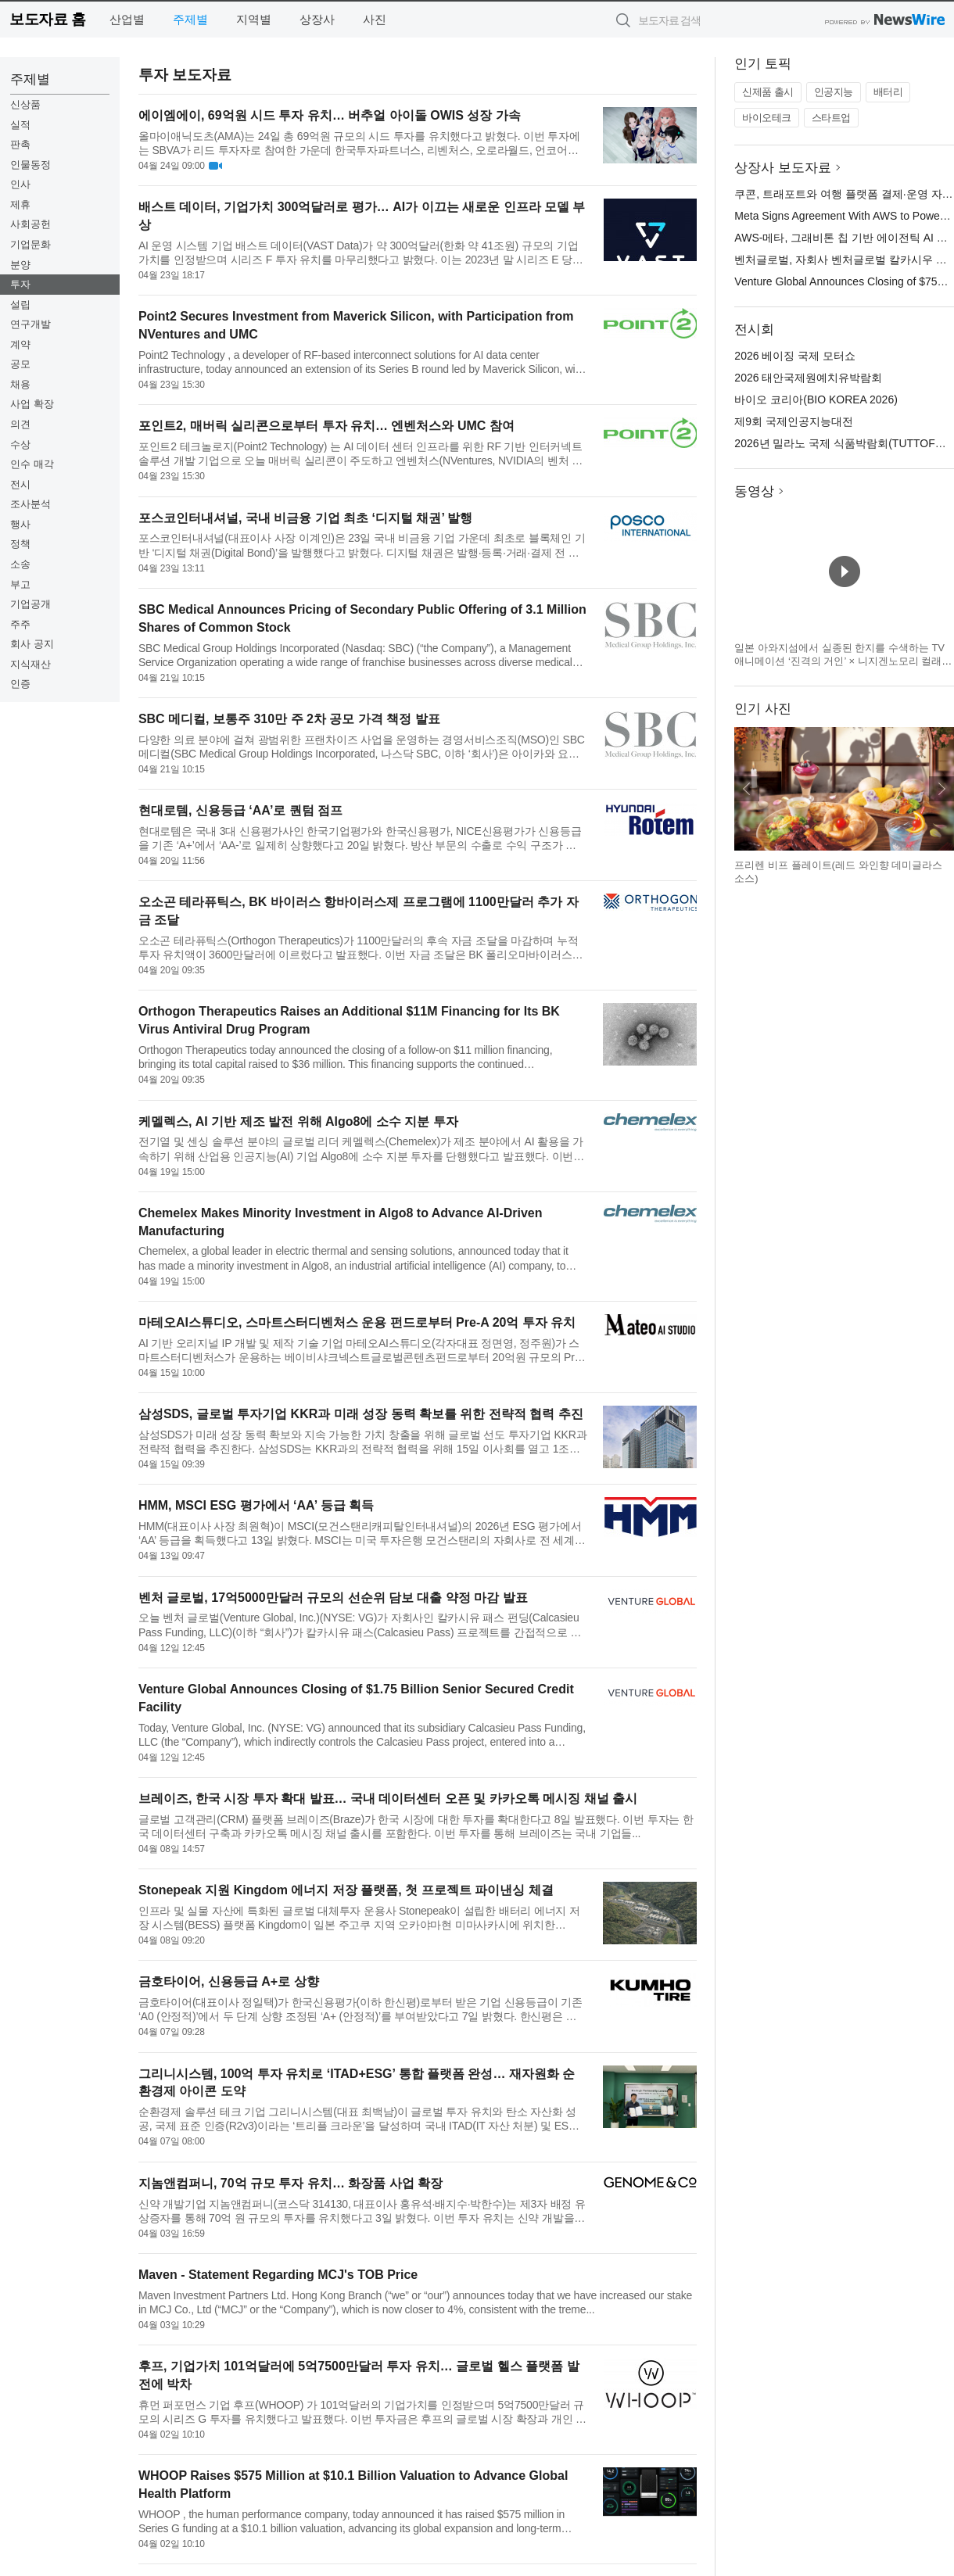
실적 (20, 125)
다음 (941, 788)
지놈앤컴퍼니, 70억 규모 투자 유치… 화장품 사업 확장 (290, 2183)
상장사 (317, 19)
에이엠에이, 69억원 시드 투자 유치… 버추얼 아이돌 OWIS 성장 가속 (329, 115)
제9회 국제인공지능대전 (793, 421)
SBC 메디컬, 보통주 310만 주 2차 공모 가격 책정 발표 (289, 719)
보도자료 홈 (47, 19)
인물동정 (30, 164)
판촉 (20, 144)
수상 (20, 444)
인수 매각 (32, 464)
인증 (20, 684)
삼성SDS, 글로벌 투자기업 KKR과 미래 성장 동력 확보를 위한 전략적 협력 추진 (360, 1414)
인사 (20, 184)
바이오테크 (766, 118)
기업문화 (30, 244)
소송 (20, 564)
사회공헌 (30, 224)
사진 (374, 19)
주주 (20, 624)
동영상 (754, 491)
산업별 (127, 19)
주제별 (190, 19)
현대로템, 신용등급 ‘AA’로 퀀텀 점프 (240, 810)
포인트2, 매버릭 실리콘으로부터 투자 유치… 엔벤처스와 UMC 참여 (326, 425)
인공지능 (833, 92)
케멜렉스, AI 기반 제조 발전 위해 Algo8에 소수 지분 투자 (298, 1121)
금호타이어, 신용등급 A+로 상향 (228, 1981)
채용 (20, 384)
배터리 (888, 92)
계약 (20, 344)
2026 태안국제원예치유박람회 (808, 377)
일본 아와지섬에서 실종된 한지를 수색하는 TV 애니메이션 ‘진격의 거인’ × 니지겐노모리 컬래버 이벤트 (843, 661)
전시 (20, 484)
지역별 (253, 19)
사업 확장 (32, 404)
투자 (20, 284)
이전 (746, 788)
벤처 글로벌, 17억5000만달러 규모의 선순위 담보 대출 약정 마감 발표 (333, 1597)
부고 (20, 584)
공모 (20, 364)
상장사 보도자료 (782, 167)
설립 (20, 304)
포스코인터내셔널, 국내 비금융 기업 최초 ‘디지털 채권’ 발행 (305, 518)
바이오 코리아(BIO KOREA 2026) (816, 399)
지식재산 (30, 664)
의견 (20, 424)
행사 (20, 524)
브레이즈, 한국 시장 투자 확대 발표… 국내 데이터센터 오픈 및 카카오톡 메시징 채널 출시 (387, 1798)
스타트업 (831, 118)
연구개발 (30, 324)
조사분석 (30, 504)
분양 (20, 264)
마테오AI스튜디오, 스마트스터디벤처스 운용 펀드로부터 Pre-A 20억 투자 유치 (357, 1322)
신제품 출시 (768, 92)
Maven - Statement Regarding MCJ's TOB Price (278, 2274)
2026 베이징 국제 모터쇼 (794, 355)
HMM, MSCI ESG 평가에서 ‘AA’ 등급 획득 (256, 1505)
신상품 (25, 104)
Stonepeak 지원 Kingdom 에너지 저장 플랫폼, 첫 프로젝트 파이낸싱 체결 (346, 1890)
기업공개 (30, 604)
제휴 (20, 204)
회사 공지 (32, 644)
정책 (20, 544)
